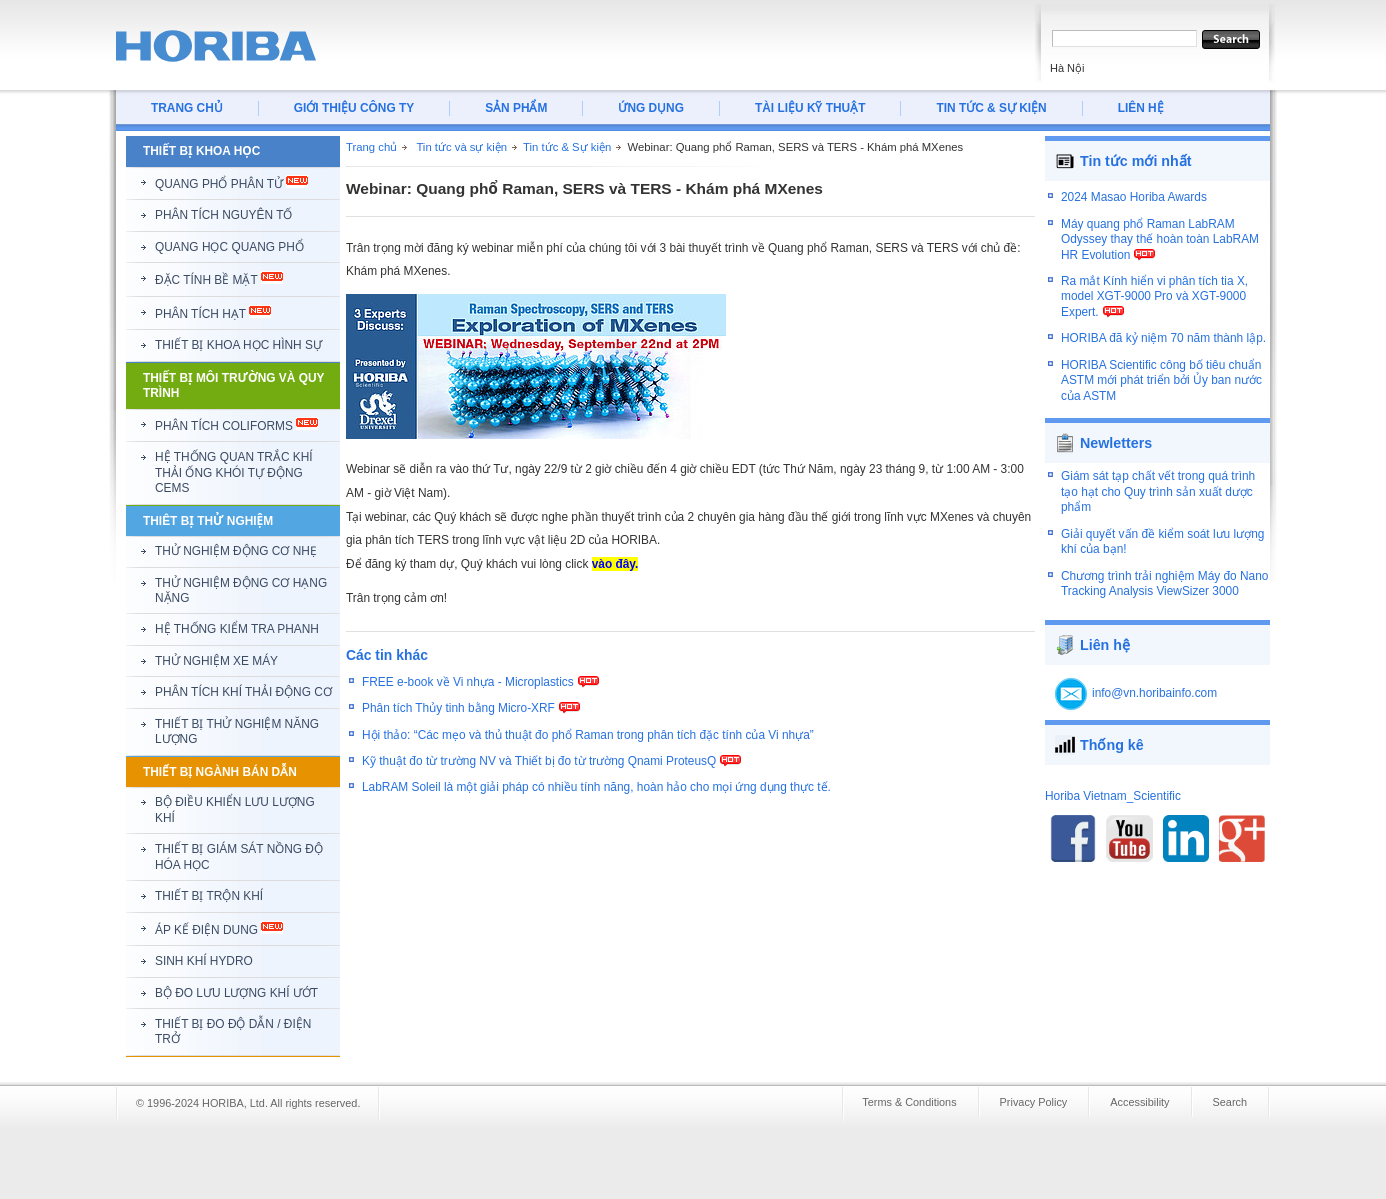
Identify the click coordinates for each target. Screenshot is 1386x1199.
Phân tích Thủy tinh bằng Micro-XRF (458, 708)
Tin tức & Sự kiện (567, 147)
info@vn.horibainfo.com (1154, 682)
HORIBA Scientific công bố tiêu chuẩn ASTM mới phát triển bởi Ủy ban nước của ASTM (1161, 389)
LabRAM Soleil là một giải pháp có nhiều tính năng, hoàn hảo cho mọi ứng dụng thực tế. (596, 787)
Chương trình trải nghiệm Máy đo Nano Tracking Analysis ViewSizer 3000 (1164, 572)
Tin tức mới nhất (1136, 161)
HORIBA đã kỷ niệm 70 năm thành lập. (1163, 348)
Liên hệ (1105, 633)
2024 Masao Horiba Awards (1134, 207)
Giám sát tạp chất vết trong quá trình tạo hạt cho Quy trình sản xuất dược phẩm (1158, 480)
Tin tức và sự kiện (461, 147)
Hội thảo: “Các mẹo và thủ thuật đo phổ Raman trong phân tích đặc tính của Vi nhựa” (588, 735)
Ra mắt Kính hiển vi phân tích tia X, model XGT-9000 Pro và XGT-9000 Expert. (1154, 305)
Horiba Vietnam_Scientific (1113, 784)
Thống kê (1112, 733)
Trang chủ (371, 147)
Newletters (1116, 432)
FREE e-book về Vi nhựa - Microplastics (468, 682)
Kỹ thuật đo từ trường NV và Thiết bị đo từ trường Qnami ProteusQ (539, 761)
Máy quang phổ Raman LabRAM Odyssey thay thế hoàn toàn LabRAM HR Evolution (1160, 248)
